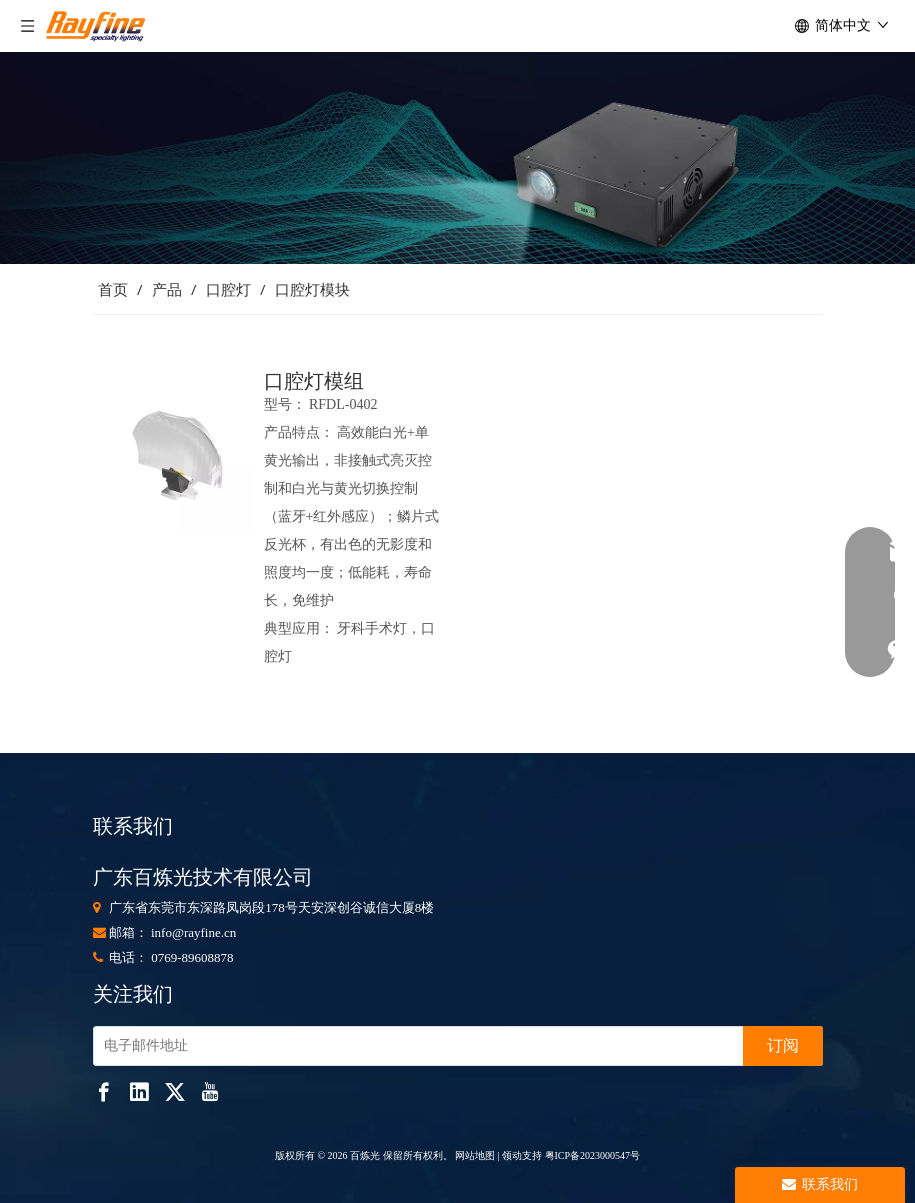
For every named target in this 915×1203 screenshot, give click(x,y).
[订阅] (783, 1046)
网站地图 (474, 1155)
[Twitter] (175, 1091)
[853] (457, 158)
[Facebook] (104, 1091)
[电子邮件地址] (414, 1046)
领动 (512, 1155)
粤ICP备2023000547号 (593, 1155)
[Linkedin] (139, 1091)
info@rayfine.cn (193, 932)
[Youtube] (210, 1091)
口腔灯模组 (314, 381)
